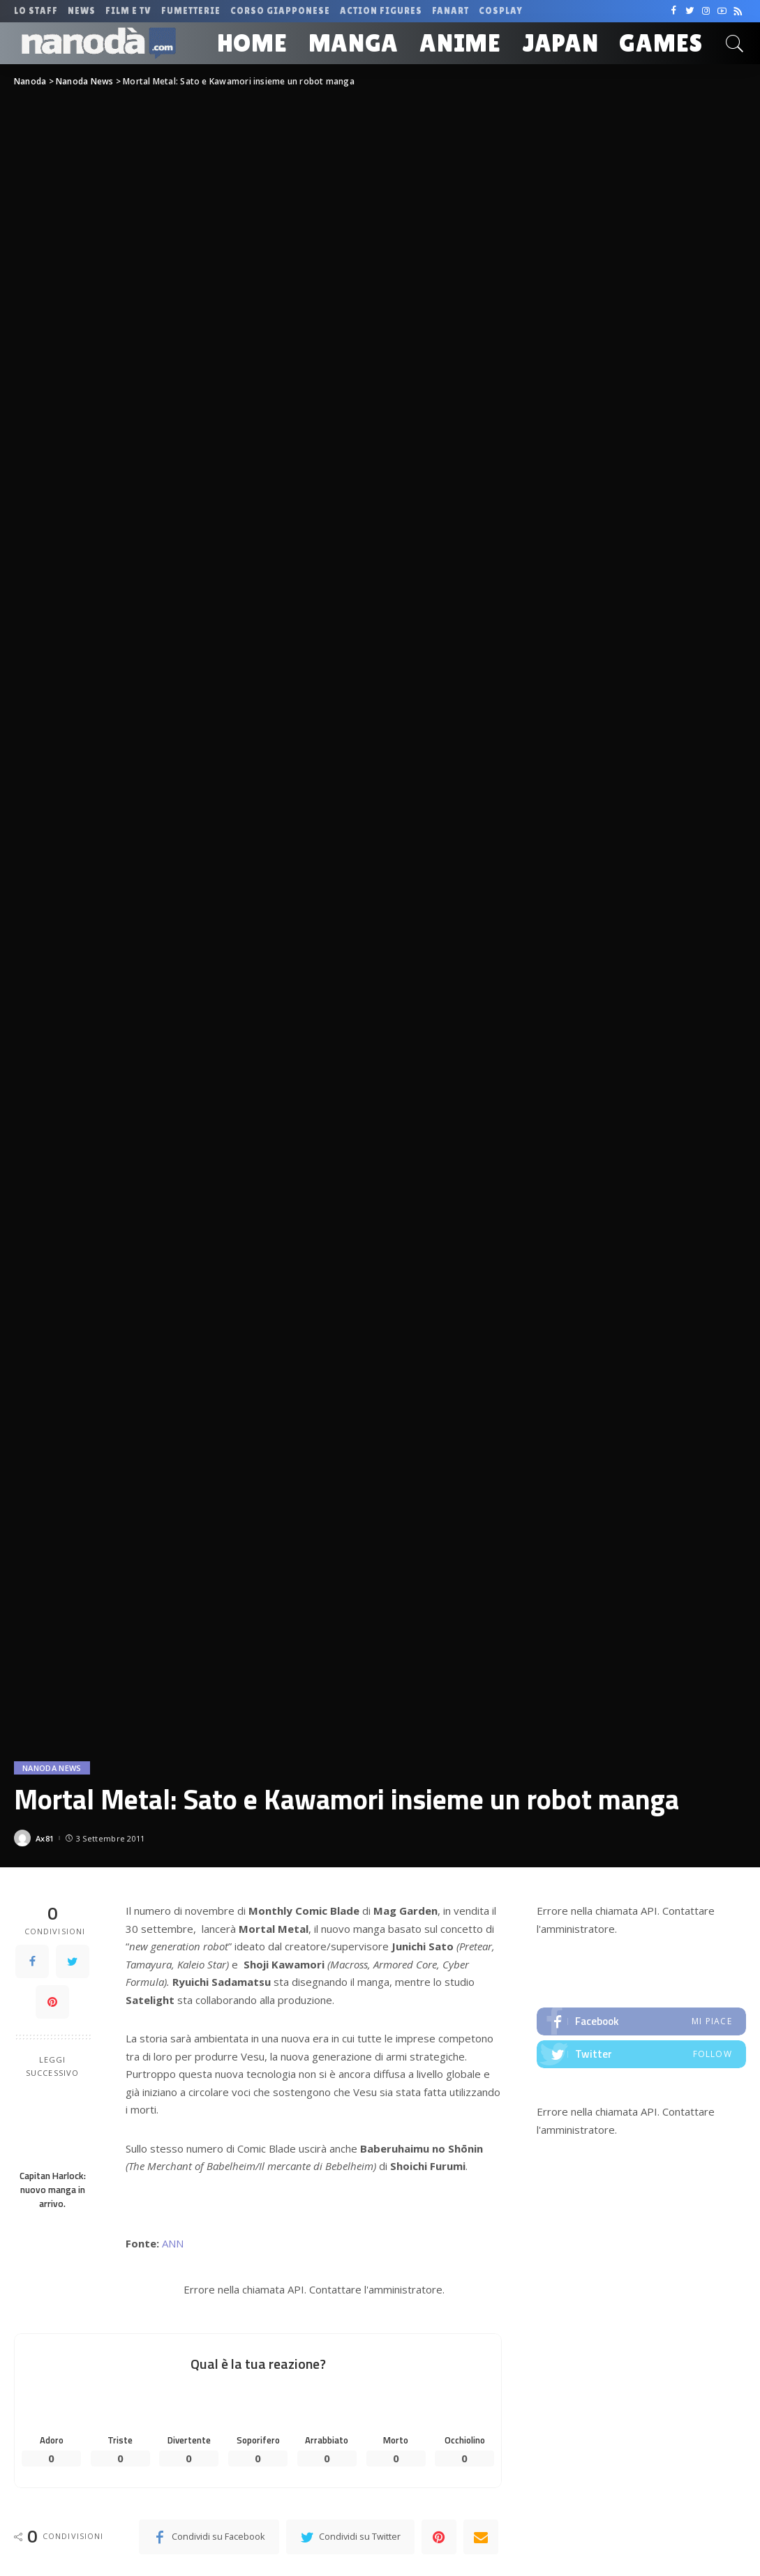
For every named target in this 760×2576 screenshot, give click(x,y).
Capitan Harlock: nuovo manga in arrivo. (53, 2190)
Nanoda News (52, 1768)
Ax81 (45, 1838)
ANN (173, 2243)
